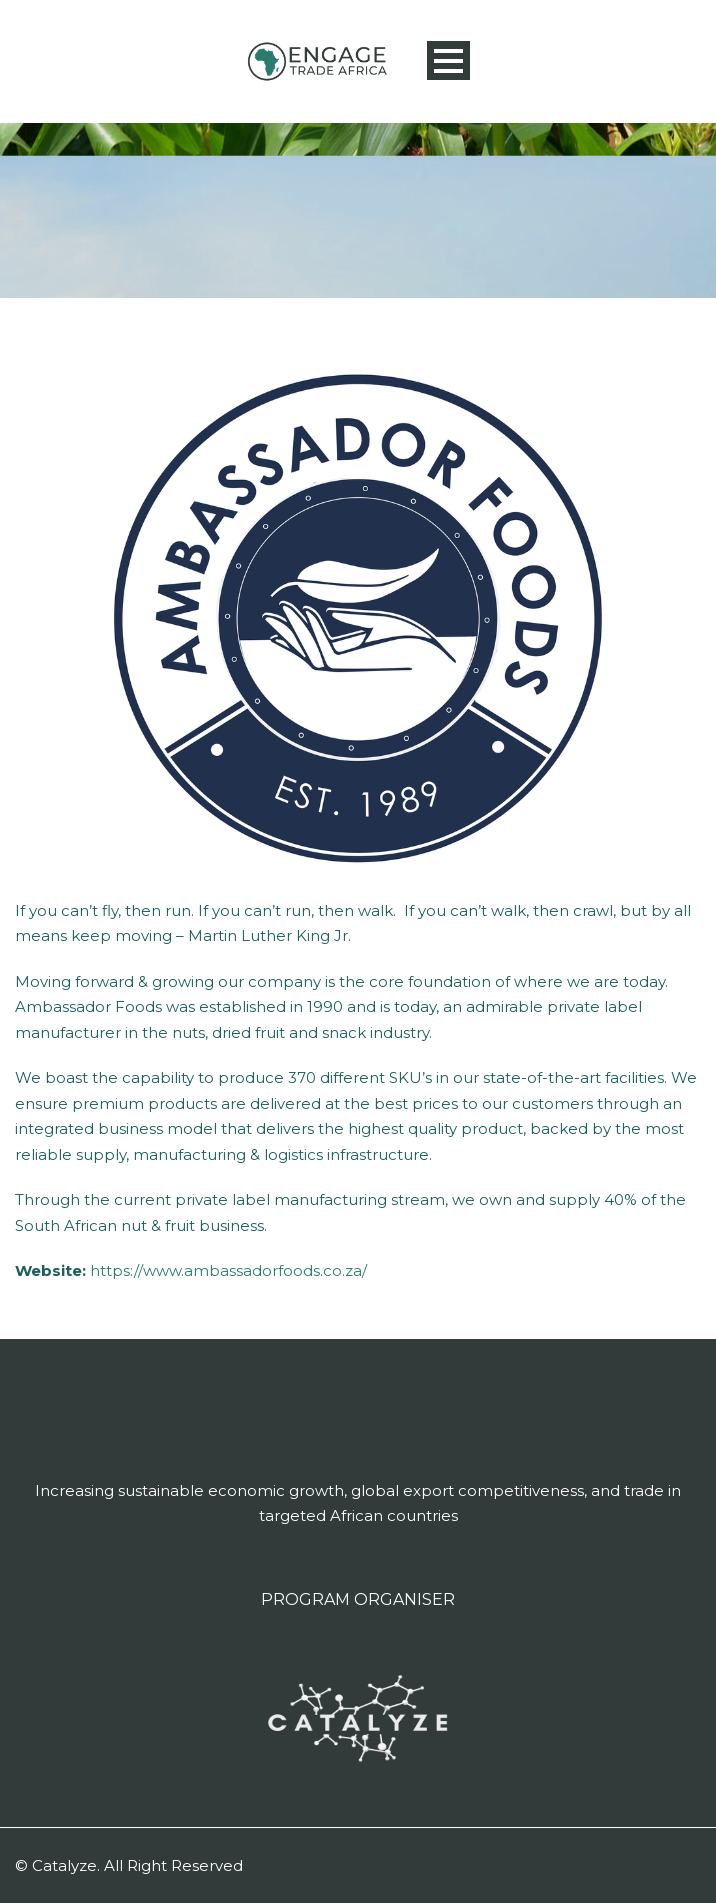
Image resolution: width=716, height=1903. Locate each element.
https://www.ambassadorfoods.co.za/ (228, 1270)
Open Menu (448, 60)
